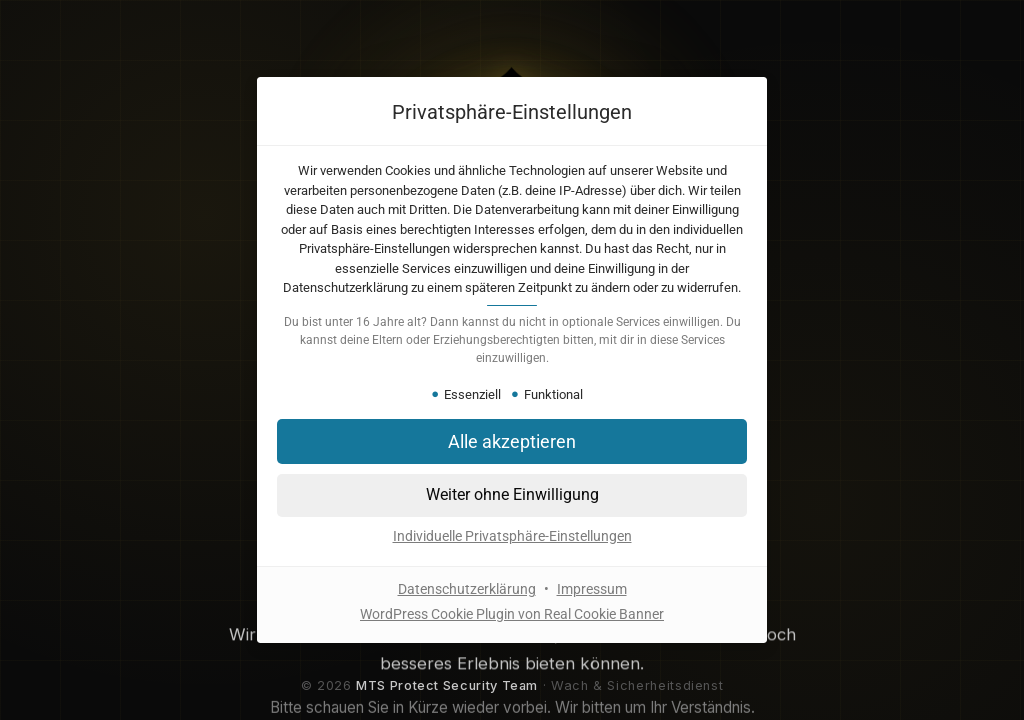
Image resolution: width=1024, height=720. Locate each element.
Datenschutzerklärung (467, 589)
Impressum (592, 589)
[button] (512, 495)
